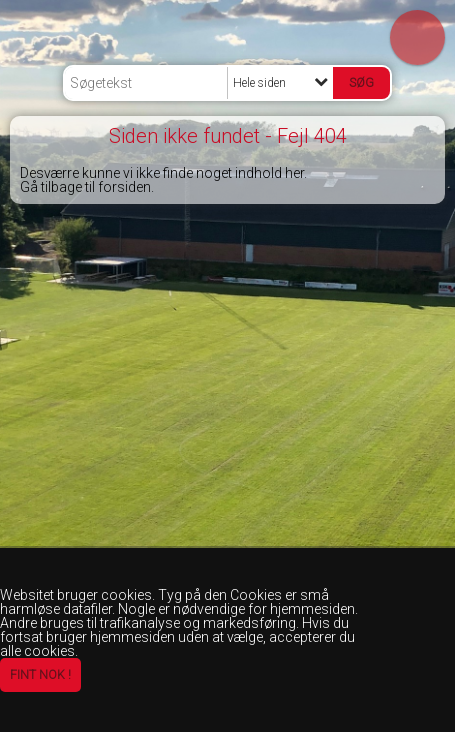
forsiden (124, 187)
